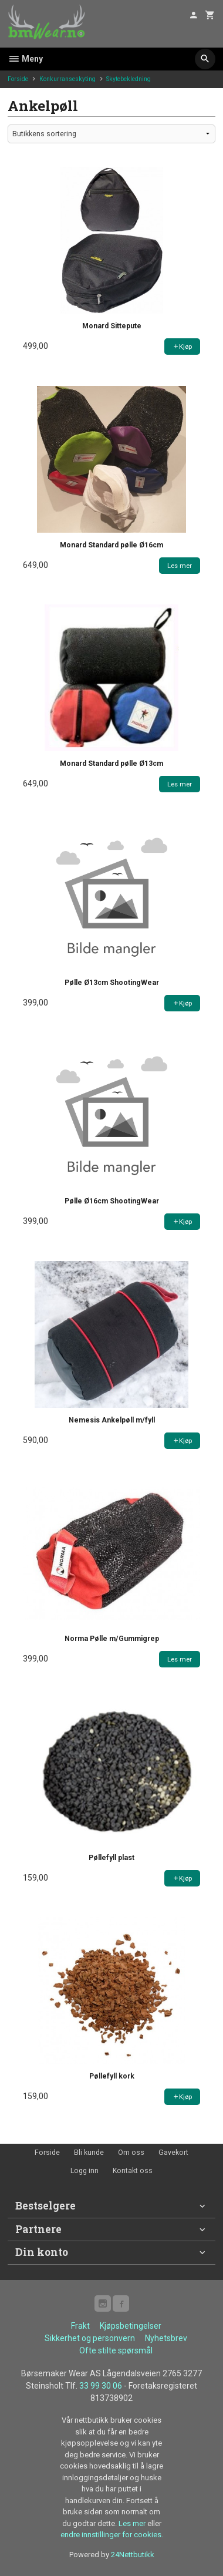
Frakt (80, 2325)
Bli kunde (89, 2152)
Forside (18, 79)
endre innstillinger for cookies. (111, 2534)
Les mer (133, 2523)
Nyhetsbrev (166, 2338)
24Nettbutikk (132, 2554)
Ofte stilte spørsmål (116, 2350)
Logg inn (84, 2171)
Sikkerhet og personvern (90, 2338)
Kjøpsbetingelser (130, 2325)
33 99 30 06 (100, 2385)
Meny (25, 58)
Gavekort (173, 2152)
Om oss (131, 2152)
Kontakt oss (133, 2171)
